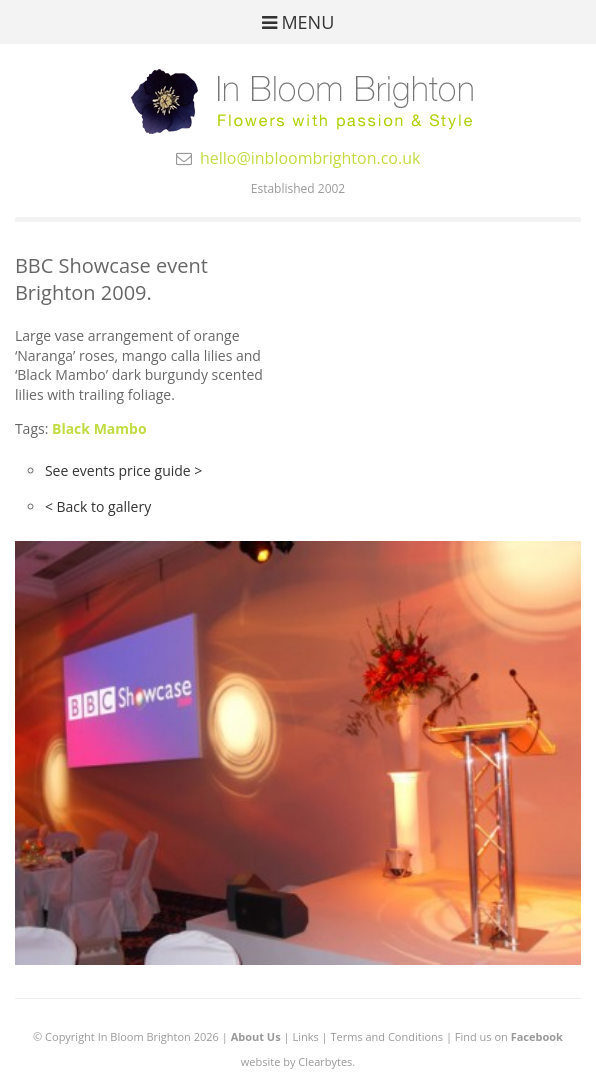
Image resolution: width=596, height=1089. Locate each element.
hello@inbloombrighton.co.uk (310, 158)
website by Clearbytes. (298, 1061)
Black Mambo (99, 428)
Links (305, 1036)
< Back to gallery (98, 506)
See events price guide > (123, 470)
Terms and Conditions (386, 1036)
